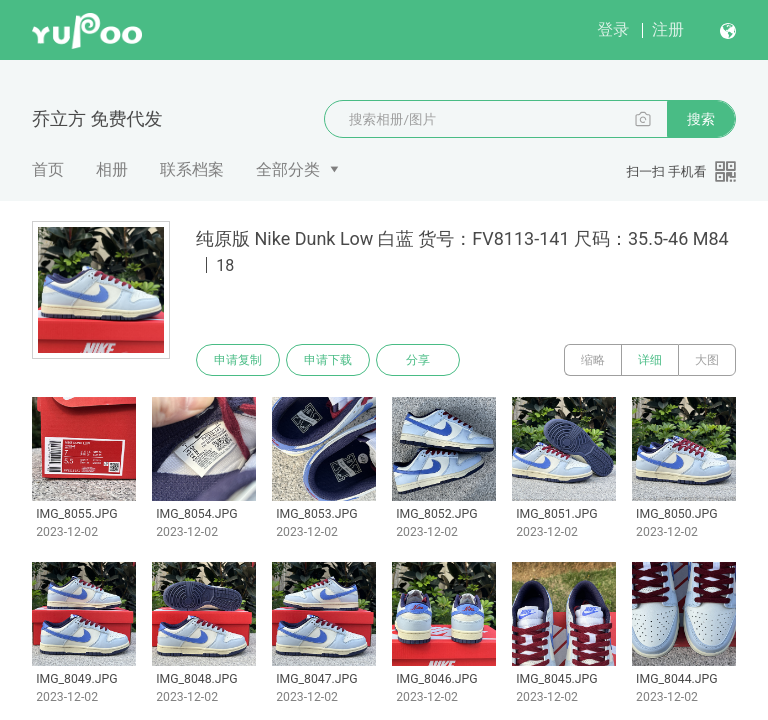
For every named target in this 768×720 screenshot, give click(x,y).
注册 (668, 29)
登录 (613, 29)
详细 (650, 360)
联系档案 (192, 169)
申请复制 (238, 360)
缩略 (593, 360)
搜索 (701, 119)
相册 (112, 169)
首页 (48, 169)
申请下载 (328, 360)
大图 (707, 360)
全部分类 (288, 169)
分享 (418, 360)
